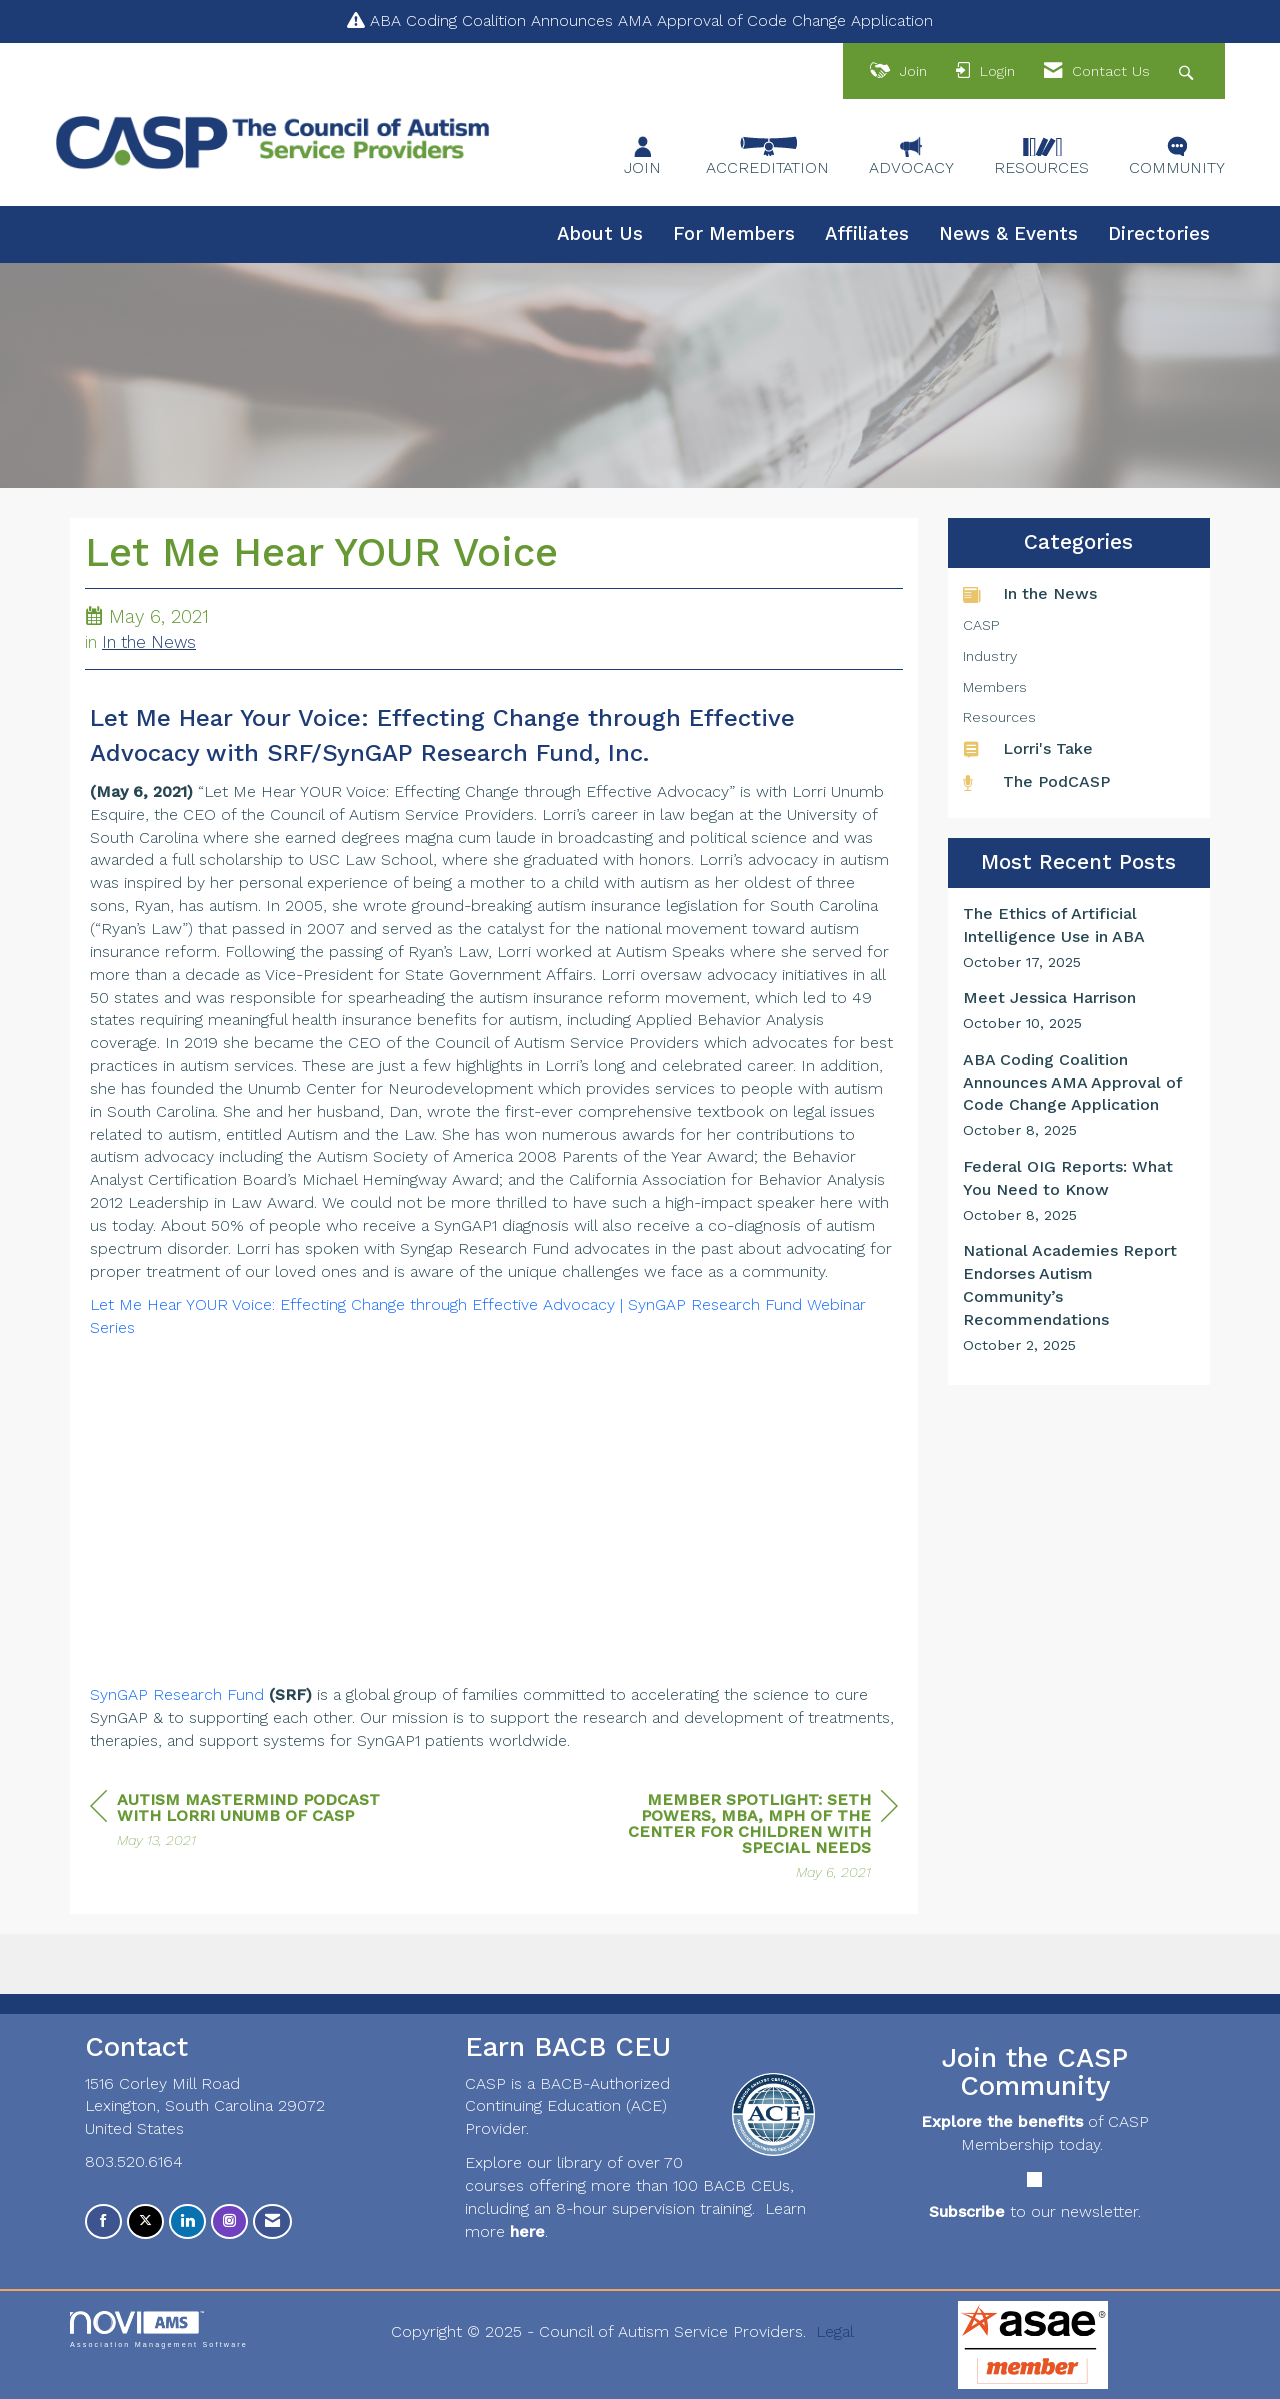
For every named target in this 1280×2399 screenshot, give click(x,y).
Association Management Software (159, 2329)
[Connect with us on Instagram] (229, 2221)
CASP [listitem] (981, 625)
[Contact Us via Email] (272, 2221)
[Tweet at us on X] (145, 2221)
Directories (1159, 234)
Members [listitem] (995, 687)
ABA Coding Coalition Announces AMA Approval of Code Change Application (651, 20)
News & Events (1008, 234)
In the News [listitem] (1030, 593)
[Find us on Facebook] (103, 2221)
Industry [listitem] (990, 656)
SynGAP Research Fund (177, 1694)
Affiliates (867, 234)
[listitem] (1079, 937)
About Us (600, 234)
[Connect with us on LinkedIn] (187, 2221)
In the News (149, 642)
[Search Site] (1188, 71)
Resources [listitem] (999, 717)
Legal (835, 2331)
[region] (748, 1838)
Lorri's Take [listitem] (1028, 748)
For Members (734, 234)
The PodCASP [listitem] (1036, 781)
